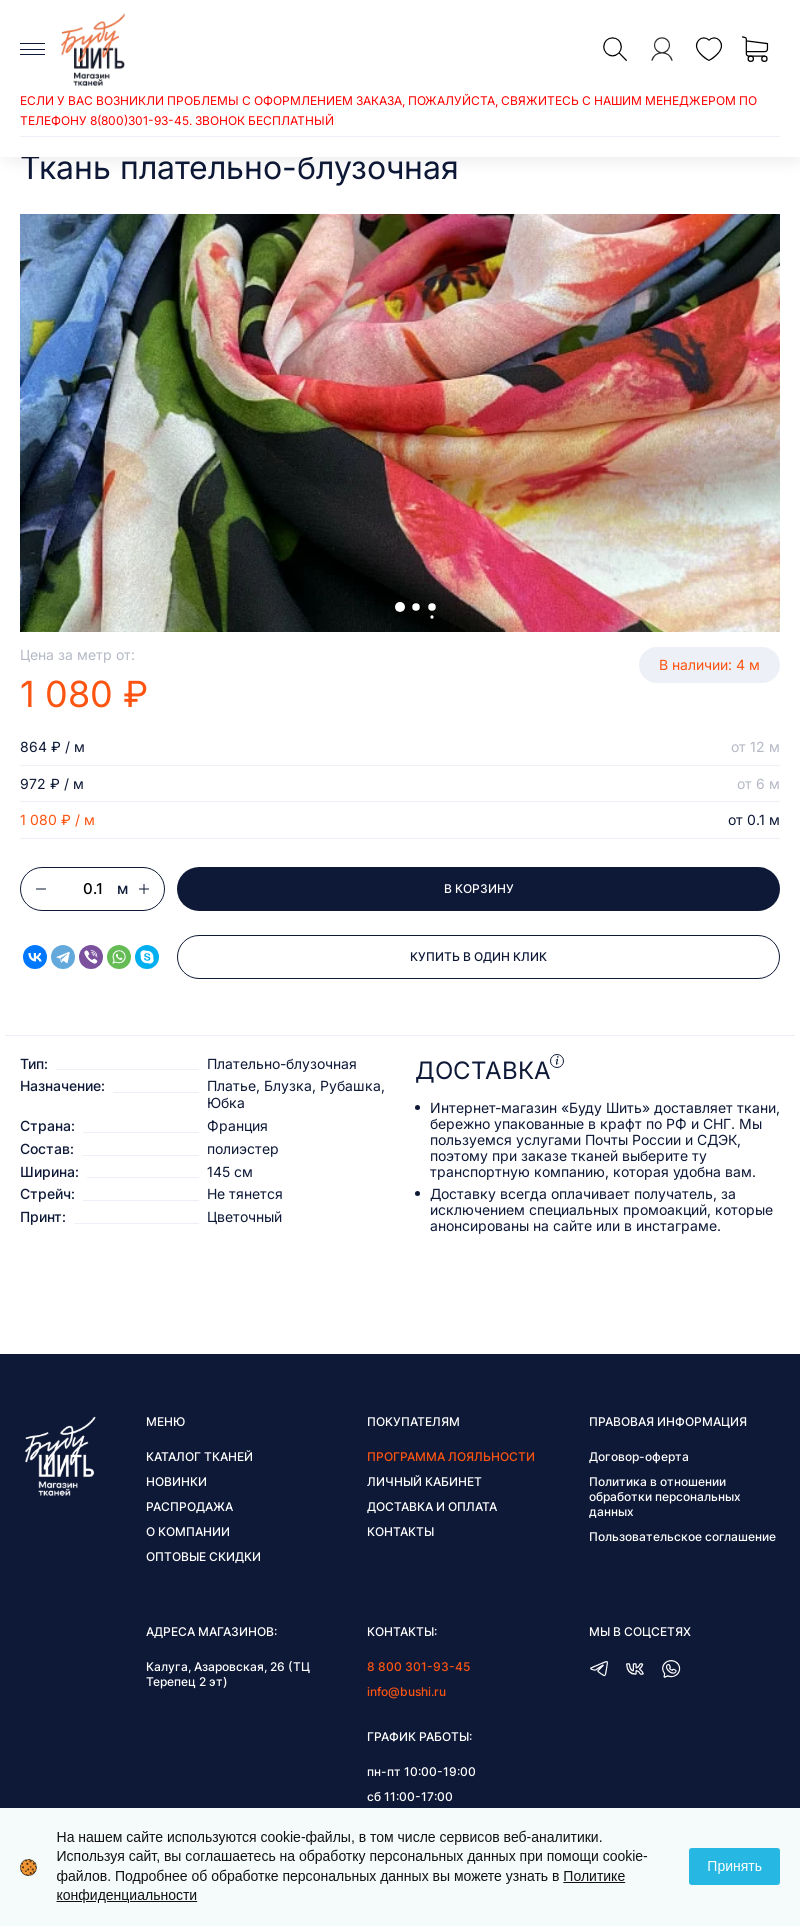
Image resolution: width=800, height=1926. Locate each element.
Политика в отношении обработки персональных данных (665, 1496)
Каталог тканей (199, 1456)
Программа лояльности (451, 1456)
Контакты (400, 1531)
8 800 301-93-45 (418, 1666)
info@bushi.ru (406, 1691)
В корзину (479, 888)
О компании (188, 1531)
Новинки (176, 1481)
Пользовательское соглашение (682, 1536)
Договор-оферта (639, 1456)
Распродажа (189, 1506)
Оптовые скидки (203, 1556)
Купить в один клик (478, 956)
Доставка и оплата (432, 1506)
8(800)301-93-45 (139, 120)
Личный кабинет (424, 1481)
